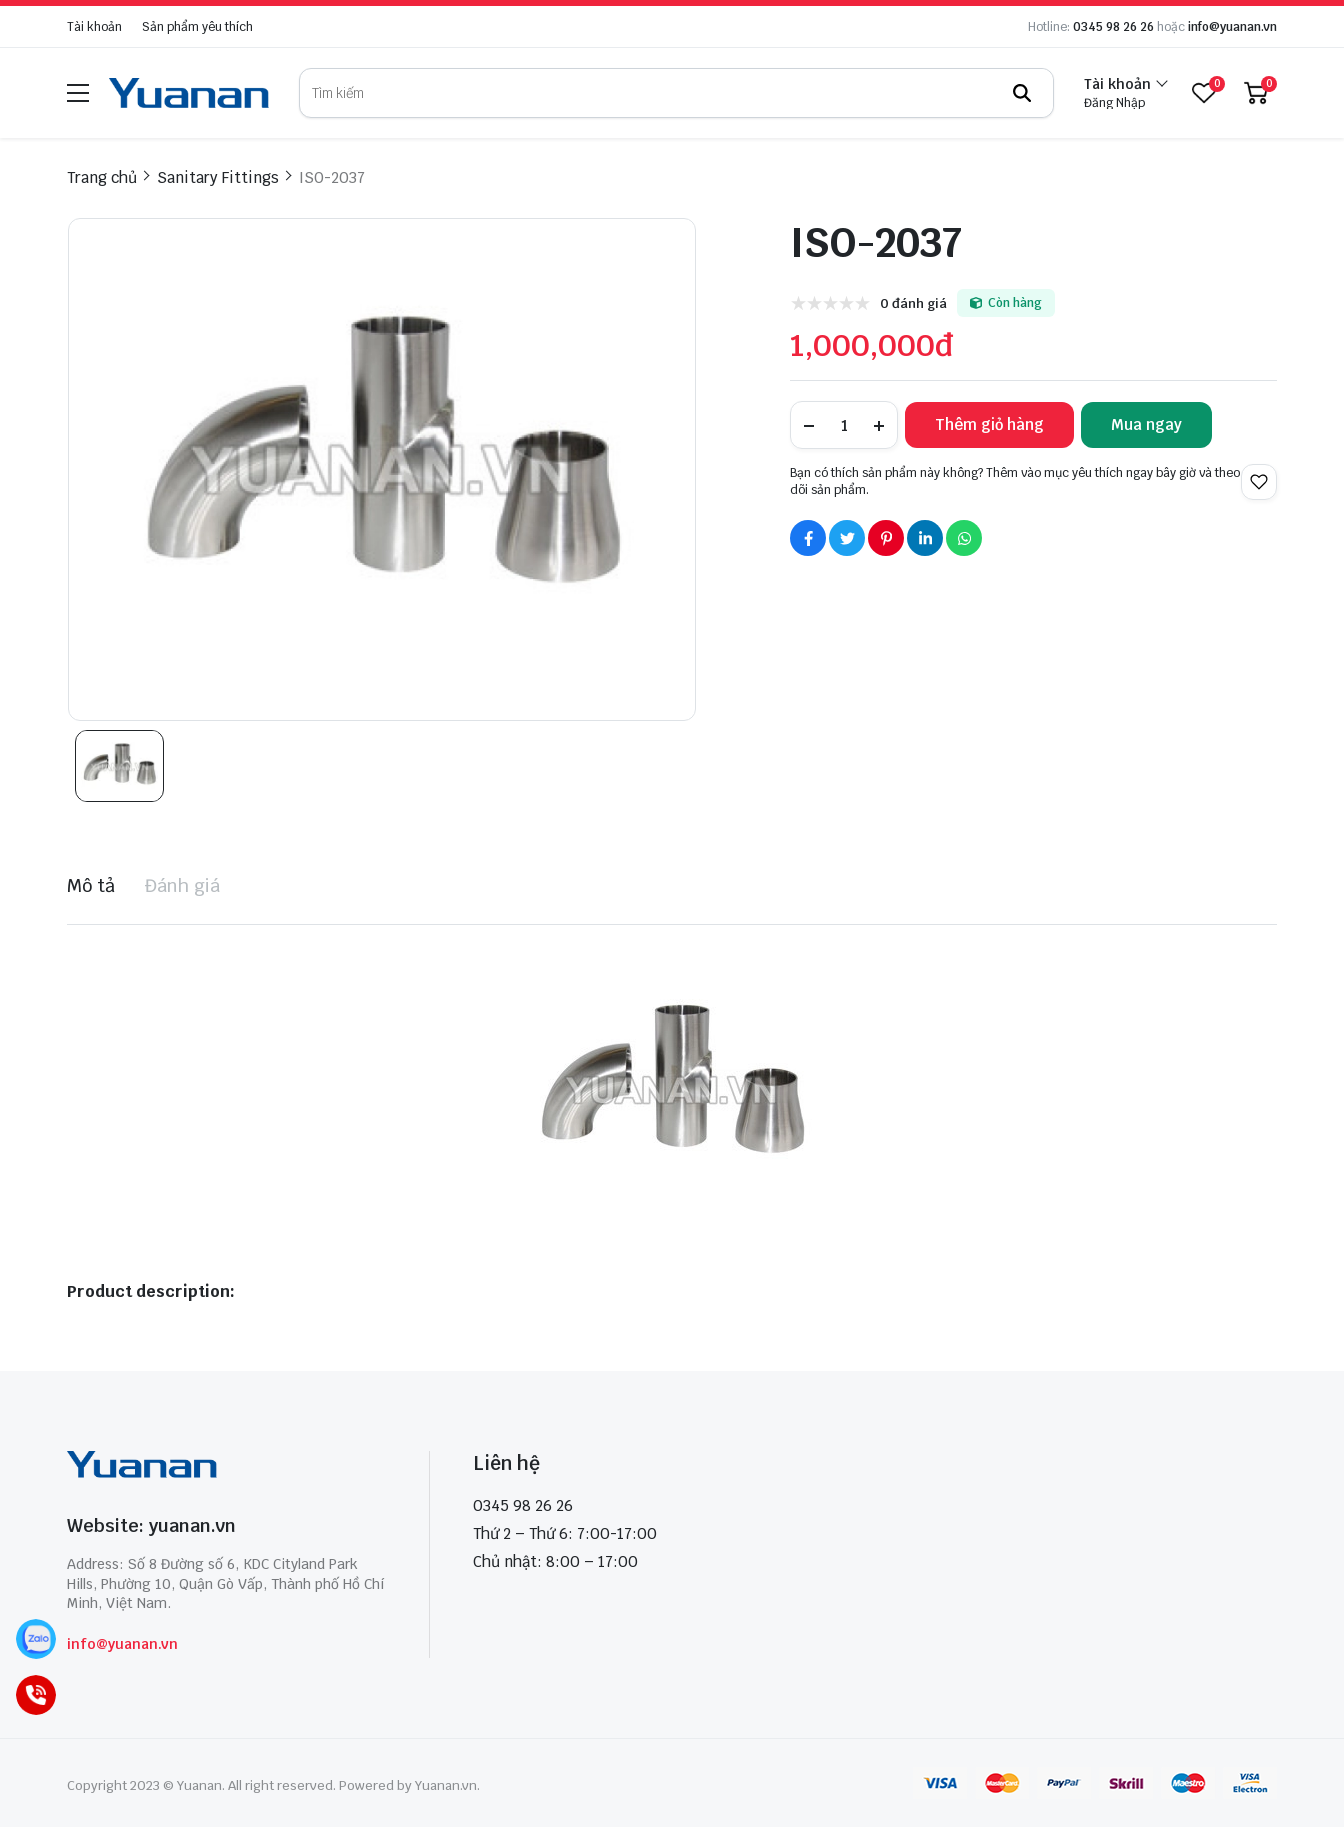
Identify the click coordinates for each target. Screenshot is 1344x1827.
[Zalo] (36, 1639)
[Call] (36, 1695)
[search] (676, 93)
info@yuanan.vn (1232, 27)
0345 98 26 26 (1113, 27)
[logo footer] (226, 1467)
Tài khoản (94, 27)
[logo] (189, 92)
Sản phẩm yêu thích (197, 27)
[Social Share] (808, 538)
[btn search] (1022, 93)
